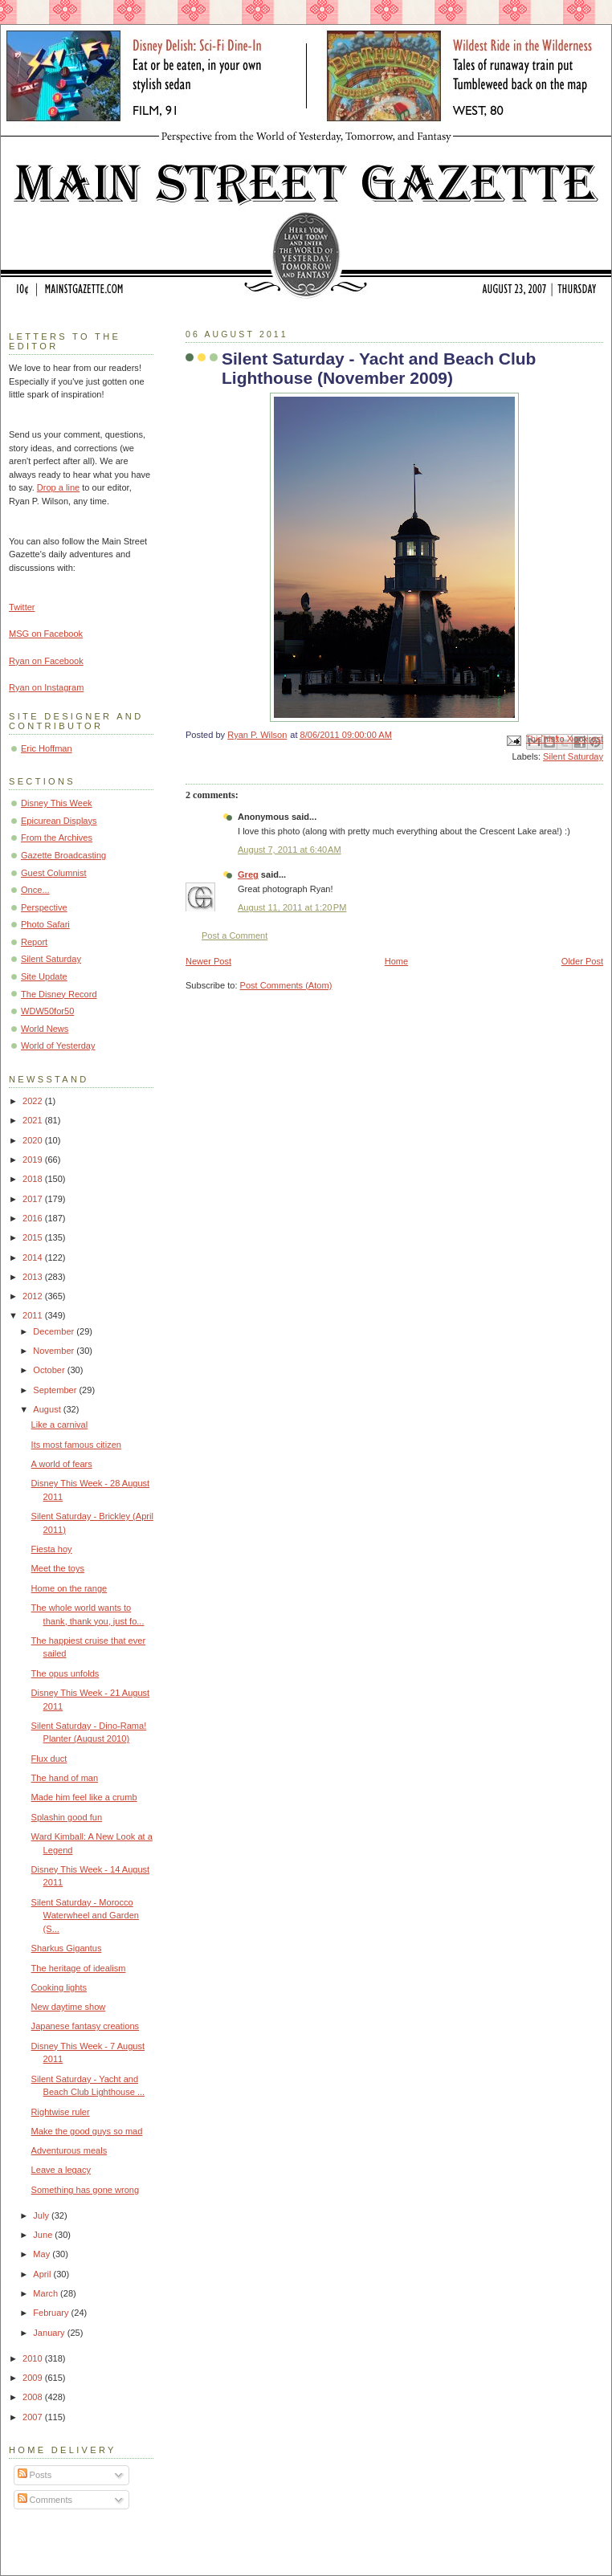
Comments (45, 2500)
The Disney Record (59, 994)
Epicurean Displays (59, 820)
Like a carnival (59, 1424)
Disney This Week (56, 803)
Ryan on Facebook (46, 661)
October (50, 1370)
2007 (33, 2417)
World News (44, 1028)
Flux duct (49, 1758)
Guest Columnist (54, 873)
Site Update (44, 976)
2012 (33, 1296)
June (44, 2235)
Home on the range (69, 1588)
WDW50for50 (47, 1011)
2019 (33, 1159)
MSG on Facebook (46, 633)
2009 (33, 2377)
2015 (33, 1237)
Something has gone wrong (85, 2190)
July (42, 2215)
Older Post (582, 961)
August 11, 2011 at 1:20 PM (292, 907)
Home (396, 961)
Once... (35, 890)
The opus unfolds (65, 1673)
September (56, 1390)
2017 (33, 1199)
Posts (35, 2475)
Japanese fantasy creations (85, 2026)
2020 (33, 1140)
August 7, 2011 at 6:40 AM (289, 849)
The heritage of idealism (78, 1968)
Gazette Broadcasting (63, 855)
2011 (33, 1315)
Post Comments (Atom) (286, 985)
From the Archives (56, 837)
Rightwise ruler (60, 2112)
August (48, 1409)
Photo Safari (45, 924)
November (54, 1350)
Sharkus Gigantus (66, 1948)
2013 (33, 1277)
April (43, 2274)
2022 (33, 1101)
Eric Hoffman (46, 748)
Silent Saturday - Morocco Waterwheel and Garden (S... (85, 1915)
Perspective (44, 907)
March (46, 2293)
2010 (33, 2358)
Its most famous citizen (76, 1444)
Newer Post (208, 961)
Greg (248, 874)
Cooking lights (59, 1987)
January (50, 2333)
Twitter (22, 607)
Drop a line (58, 487)
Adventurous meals (69, 2150)
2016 (33, 1218)
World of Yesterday (58, 1045)
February (52, 2312)
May (42, 2254)
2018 (33, 1179)
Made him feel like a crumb (84, 1797)
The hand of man (65, 1778)
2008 (33, 2397)
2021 (33, 1120)
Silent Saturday (573, 756)
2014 (33, 1257)
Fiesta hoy (51, 1549)
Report (34, 942)
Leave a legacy (61, 2170)
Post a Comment (234, 935)
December (54, 1331)
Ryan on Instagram (46, 687)
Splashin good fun (66, 1817)
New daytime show (68, 2006)
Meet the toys (57, 1568)
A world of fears (61, 1464)
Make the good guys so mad (87, 2131)
